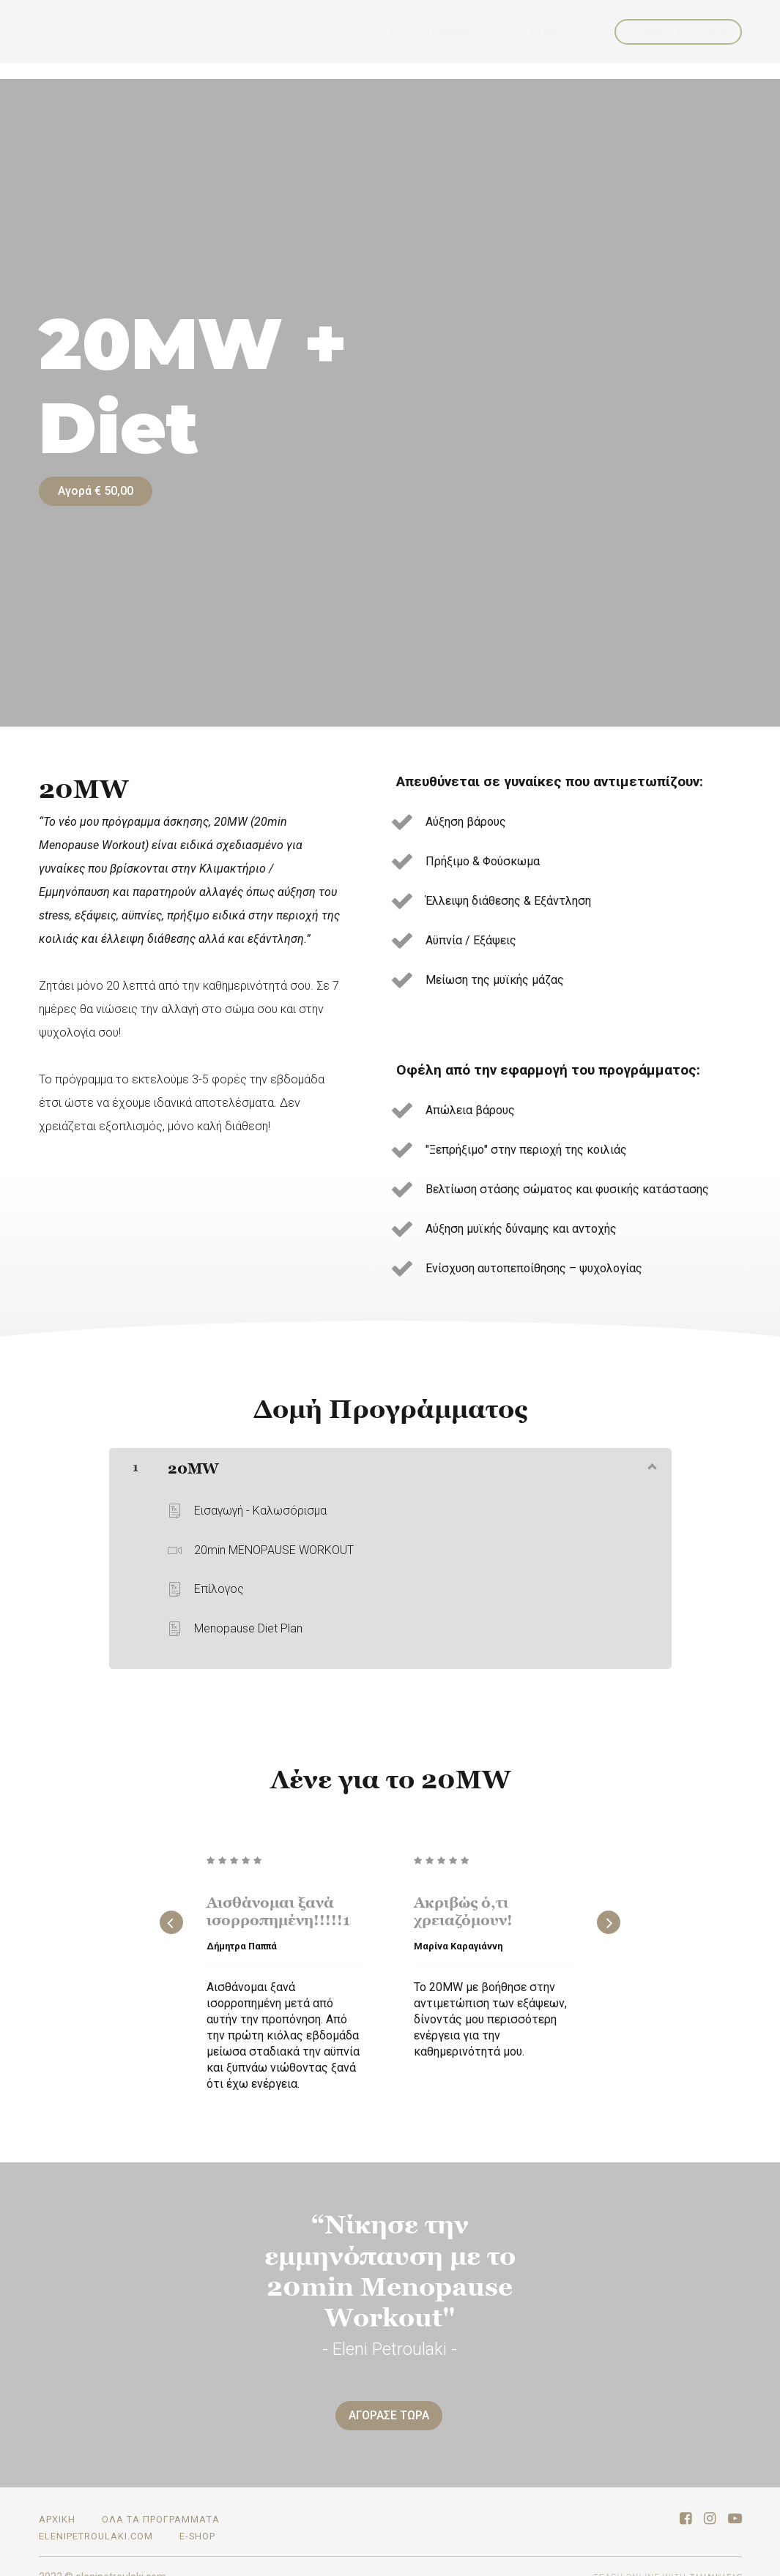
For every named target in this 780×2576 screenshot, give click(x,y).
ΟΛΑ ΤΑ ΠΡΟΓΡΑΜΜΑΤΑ (454, 31)
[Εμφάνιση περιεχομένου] (651, 1455)
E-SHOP (197, 2515)
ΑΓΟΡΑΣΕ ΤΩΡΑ (383, 2405)
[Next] (608, 1912)
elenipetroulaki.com (96, 2515)
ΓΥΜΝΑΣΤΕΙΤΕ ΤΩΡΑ (678, 31)
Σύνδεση (564, 31)
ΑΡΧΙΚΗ (57, 2498)
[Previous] (171, 1912)
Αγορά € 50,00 (95, 491)
